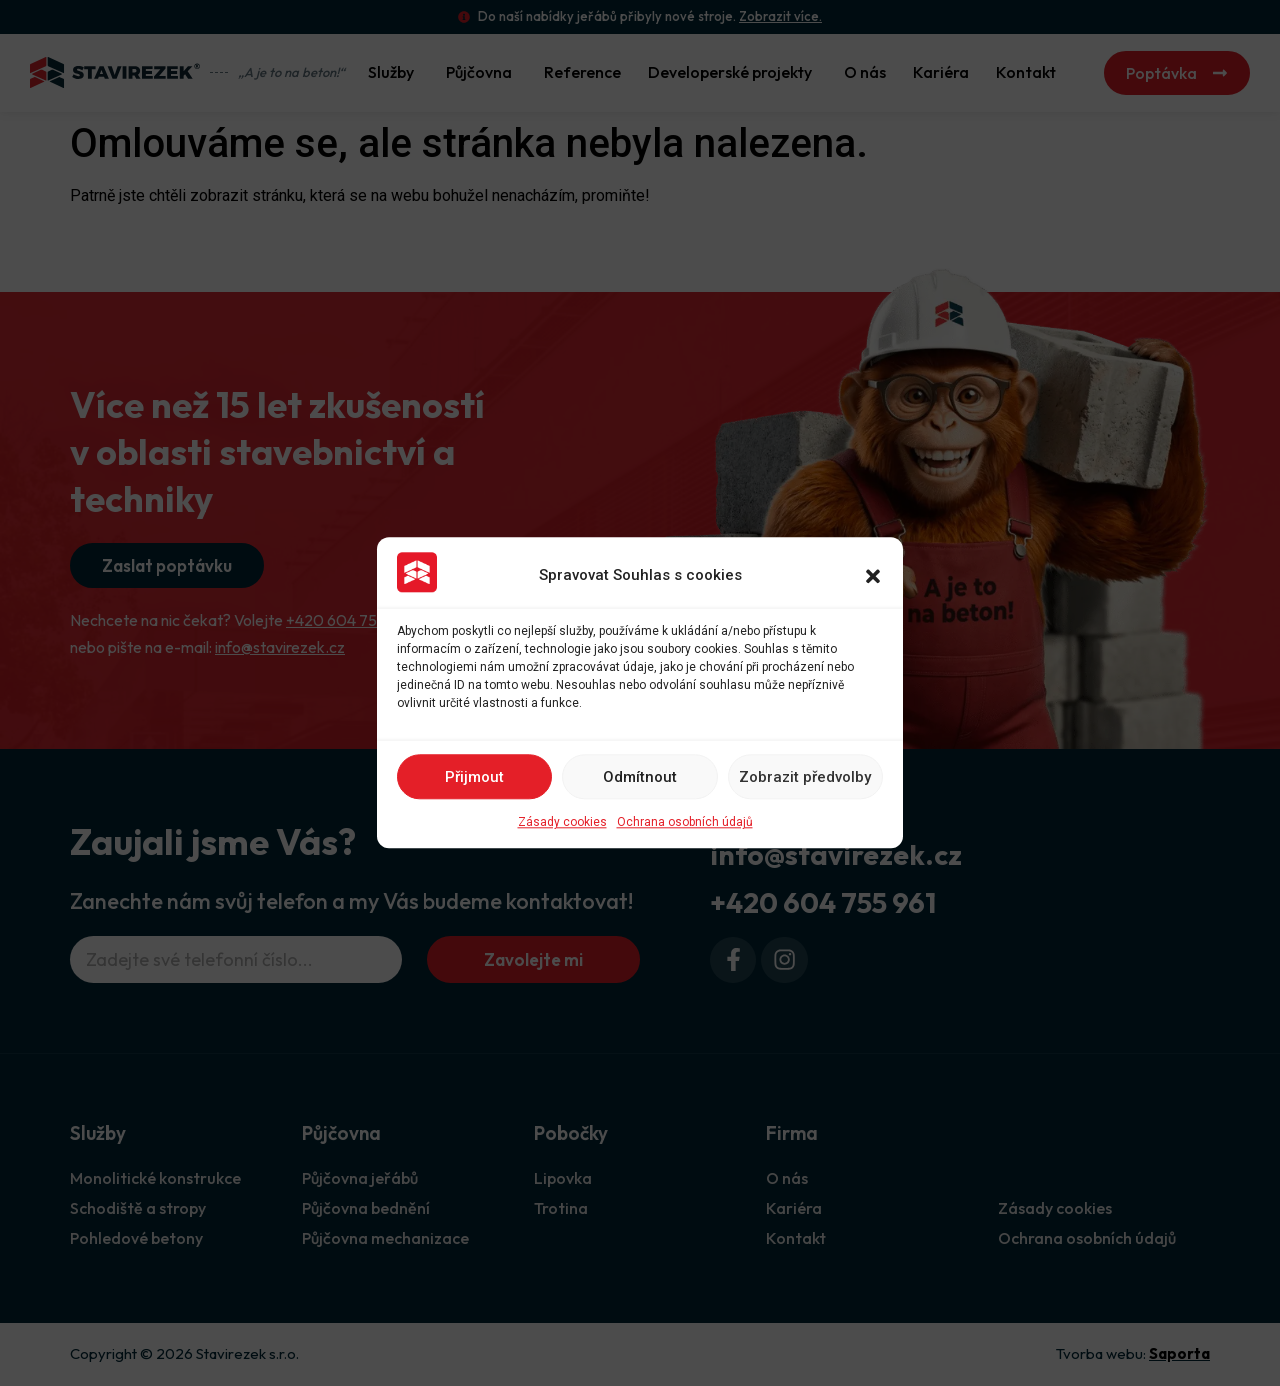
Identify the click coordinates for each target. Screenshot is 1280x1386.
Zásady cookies (562, 823)
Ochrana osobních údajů (685, 823)
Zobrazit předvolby (805, 777)
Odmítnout (640, 777)
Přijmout (474, 777)
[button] (873, 576)
